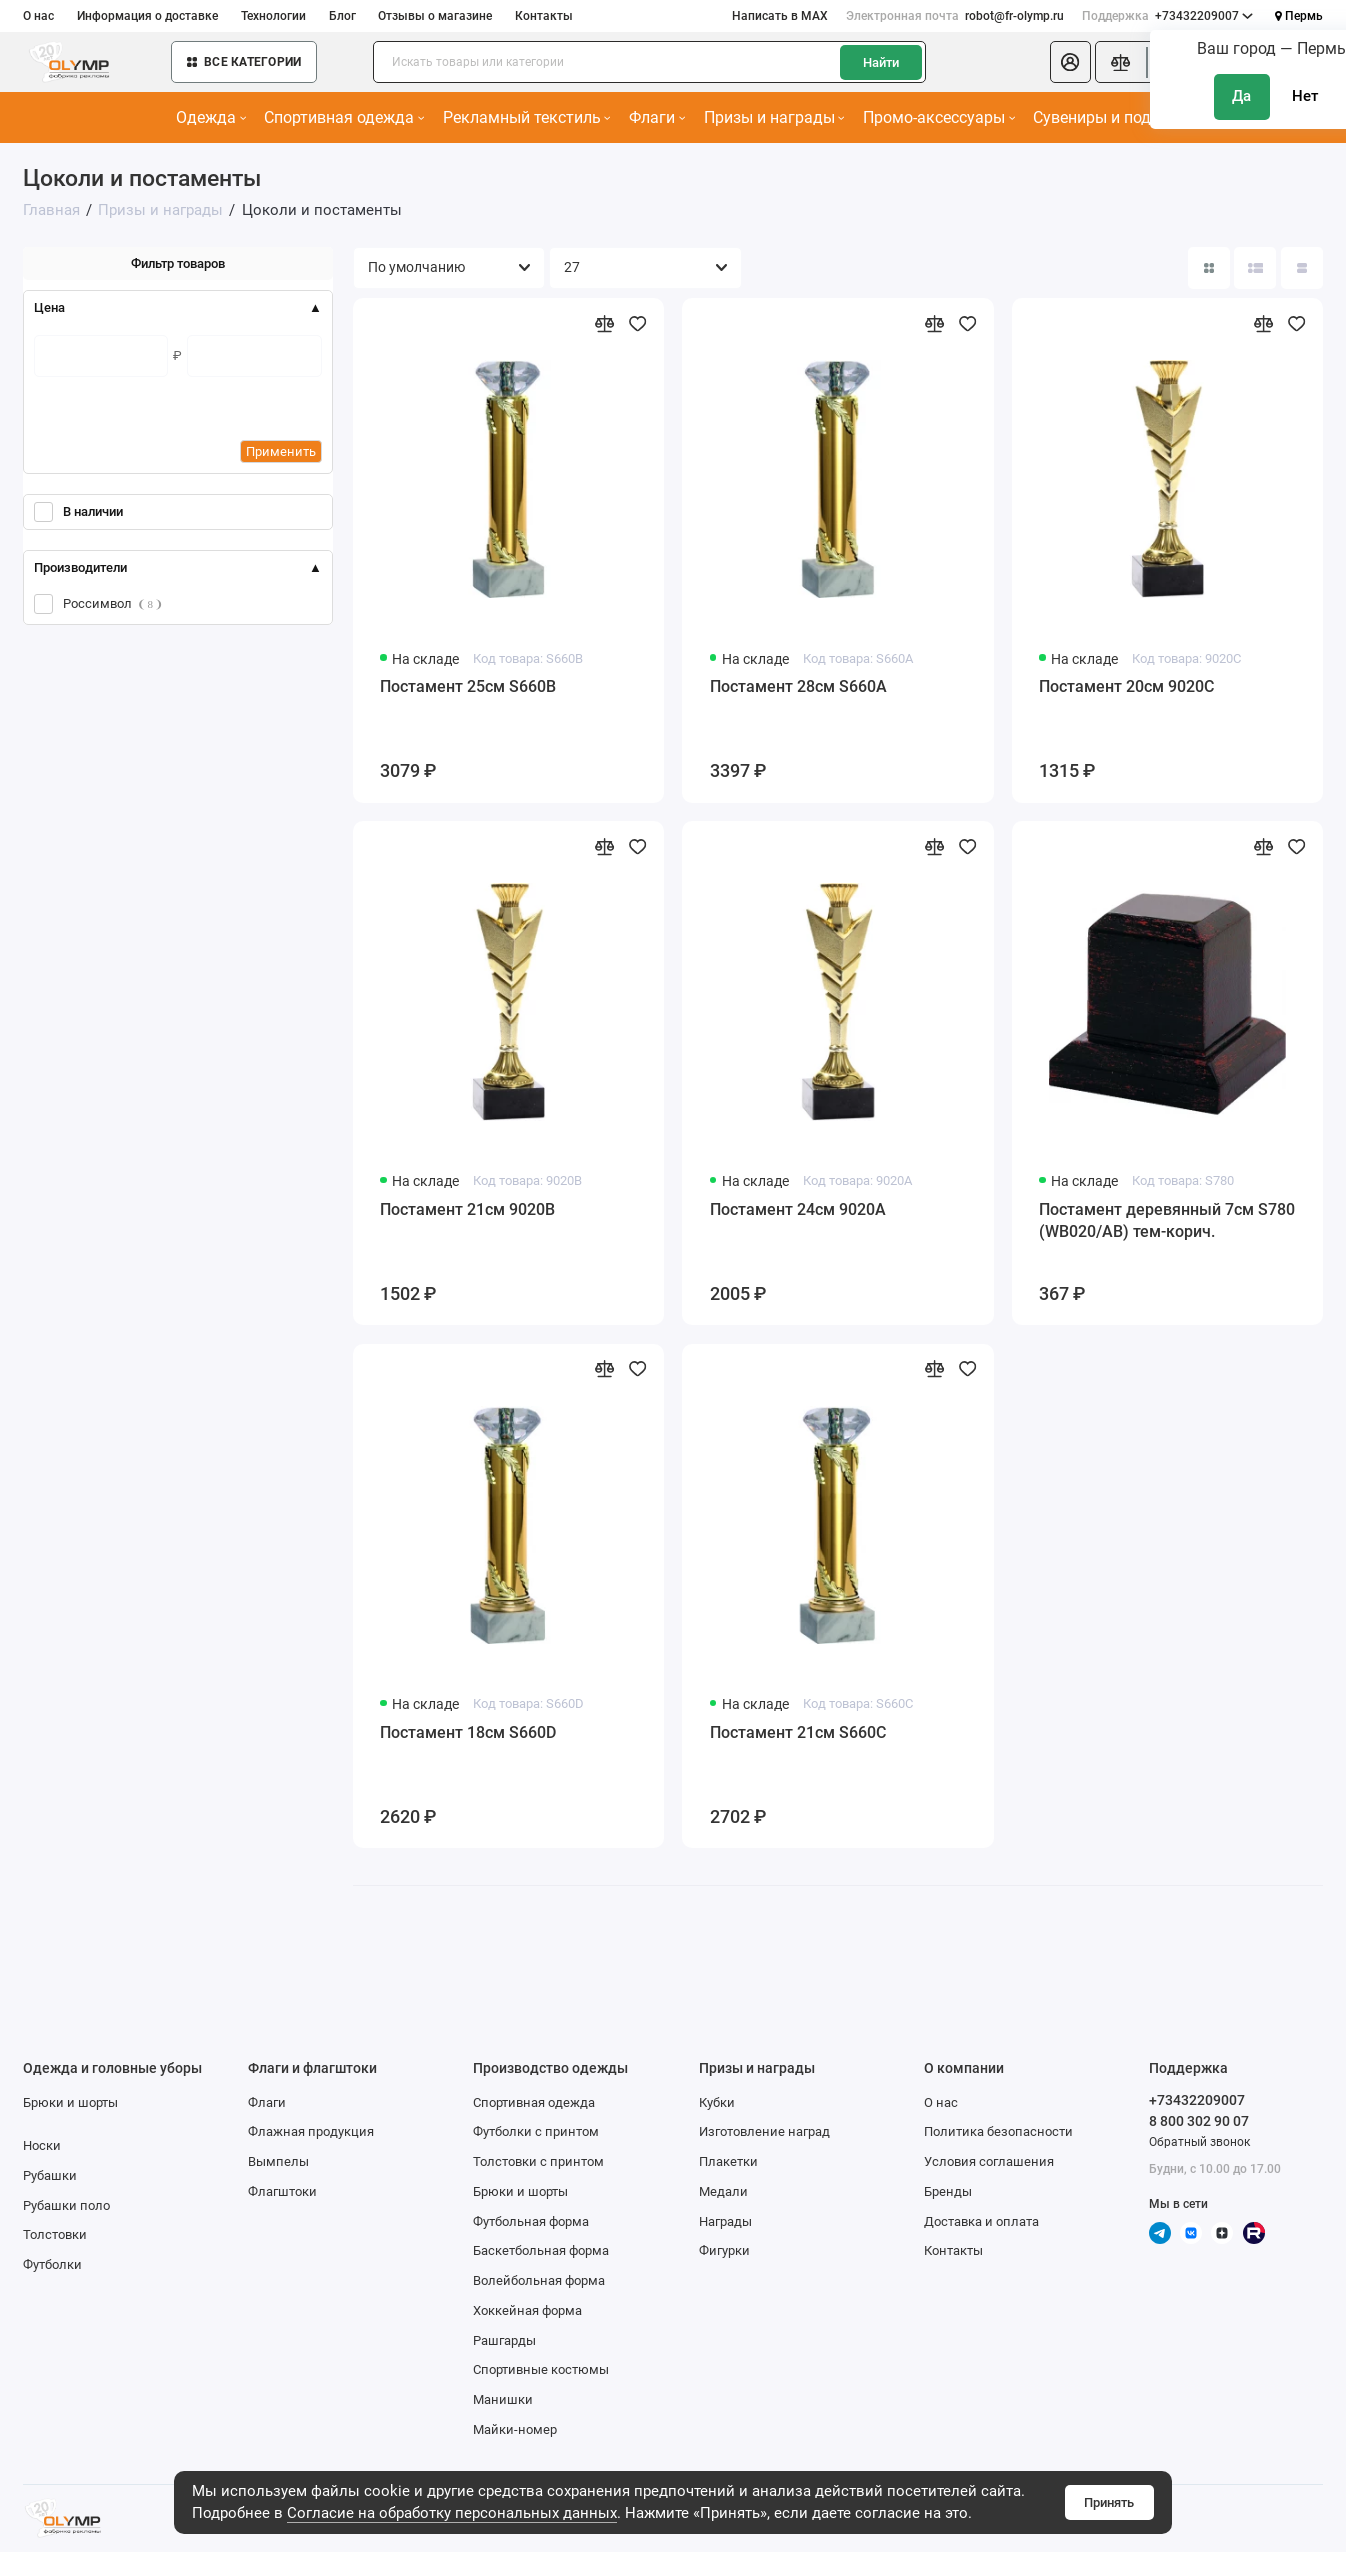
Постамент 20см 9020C (1126, 686)
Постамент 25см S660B (468, 686)
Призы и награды (774, 117)
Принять (1109, 2502)
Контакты (544, 16)
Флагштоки (282, 2191)
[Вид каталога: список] (1255, 268)
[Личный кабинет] (1070, 62)
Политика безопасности (998, 2131)
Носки (42, 2145)
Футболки (52, 2264)
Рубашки (50, 2175)
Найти (881, 62)
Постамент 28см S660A (798, 686)
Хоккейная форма (527, 2310)
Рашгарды (504, 2340)
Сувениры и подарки (1115, 117)
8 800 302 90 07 (1199, 2121)
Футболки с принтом (536, 2131)
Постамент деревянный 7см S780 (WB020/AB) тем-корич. (1167, 1220)
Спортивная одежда (344, 117)
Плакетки (728, 2161)
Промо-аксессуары (939, 117)
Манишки (503, 2399)
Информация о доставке (147, 16)
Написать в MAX (780, 16)
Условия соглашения (989, 2161)
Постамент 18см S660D (468, 1732)
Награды (725, 2221)
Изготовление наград (764, 2131)
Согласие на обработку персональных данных (452, 2513)
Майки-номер (515, 2429)
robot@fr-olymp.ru (954, 16)
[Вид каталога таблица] (1302, 268)
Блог (342, 16)
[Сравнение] (1120, 62)
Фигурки (724, 2250)
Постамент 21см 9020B (467, 1209)
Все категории (244, 62)
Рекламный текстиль (527, 117)
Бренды (948, 2191)
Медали (723, 2191)
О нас (38, 16)
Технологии (273, 16)
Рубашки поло (66, 2205)
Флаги (657, 117)
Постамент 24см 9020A (798, 1209)
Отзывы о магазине (435, 16)
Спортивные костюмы (541, 2369)
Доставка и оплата (981, 2221)
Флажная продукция (311, 2131)
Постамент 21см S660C (798, 1732)
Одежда (211, 117)
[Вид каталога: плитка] (1209, 268)
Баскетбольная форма (541, 2250)
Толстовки (55, 2234)
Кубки (717, 2102)
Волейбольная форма (539, 2280)
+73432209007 (1167, 16)
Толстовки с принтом (538, 2161)
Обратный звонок (1199, 2142)
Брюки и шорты (70, 2102)
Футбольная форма (531, 2221)
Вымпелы (278, 2161)
